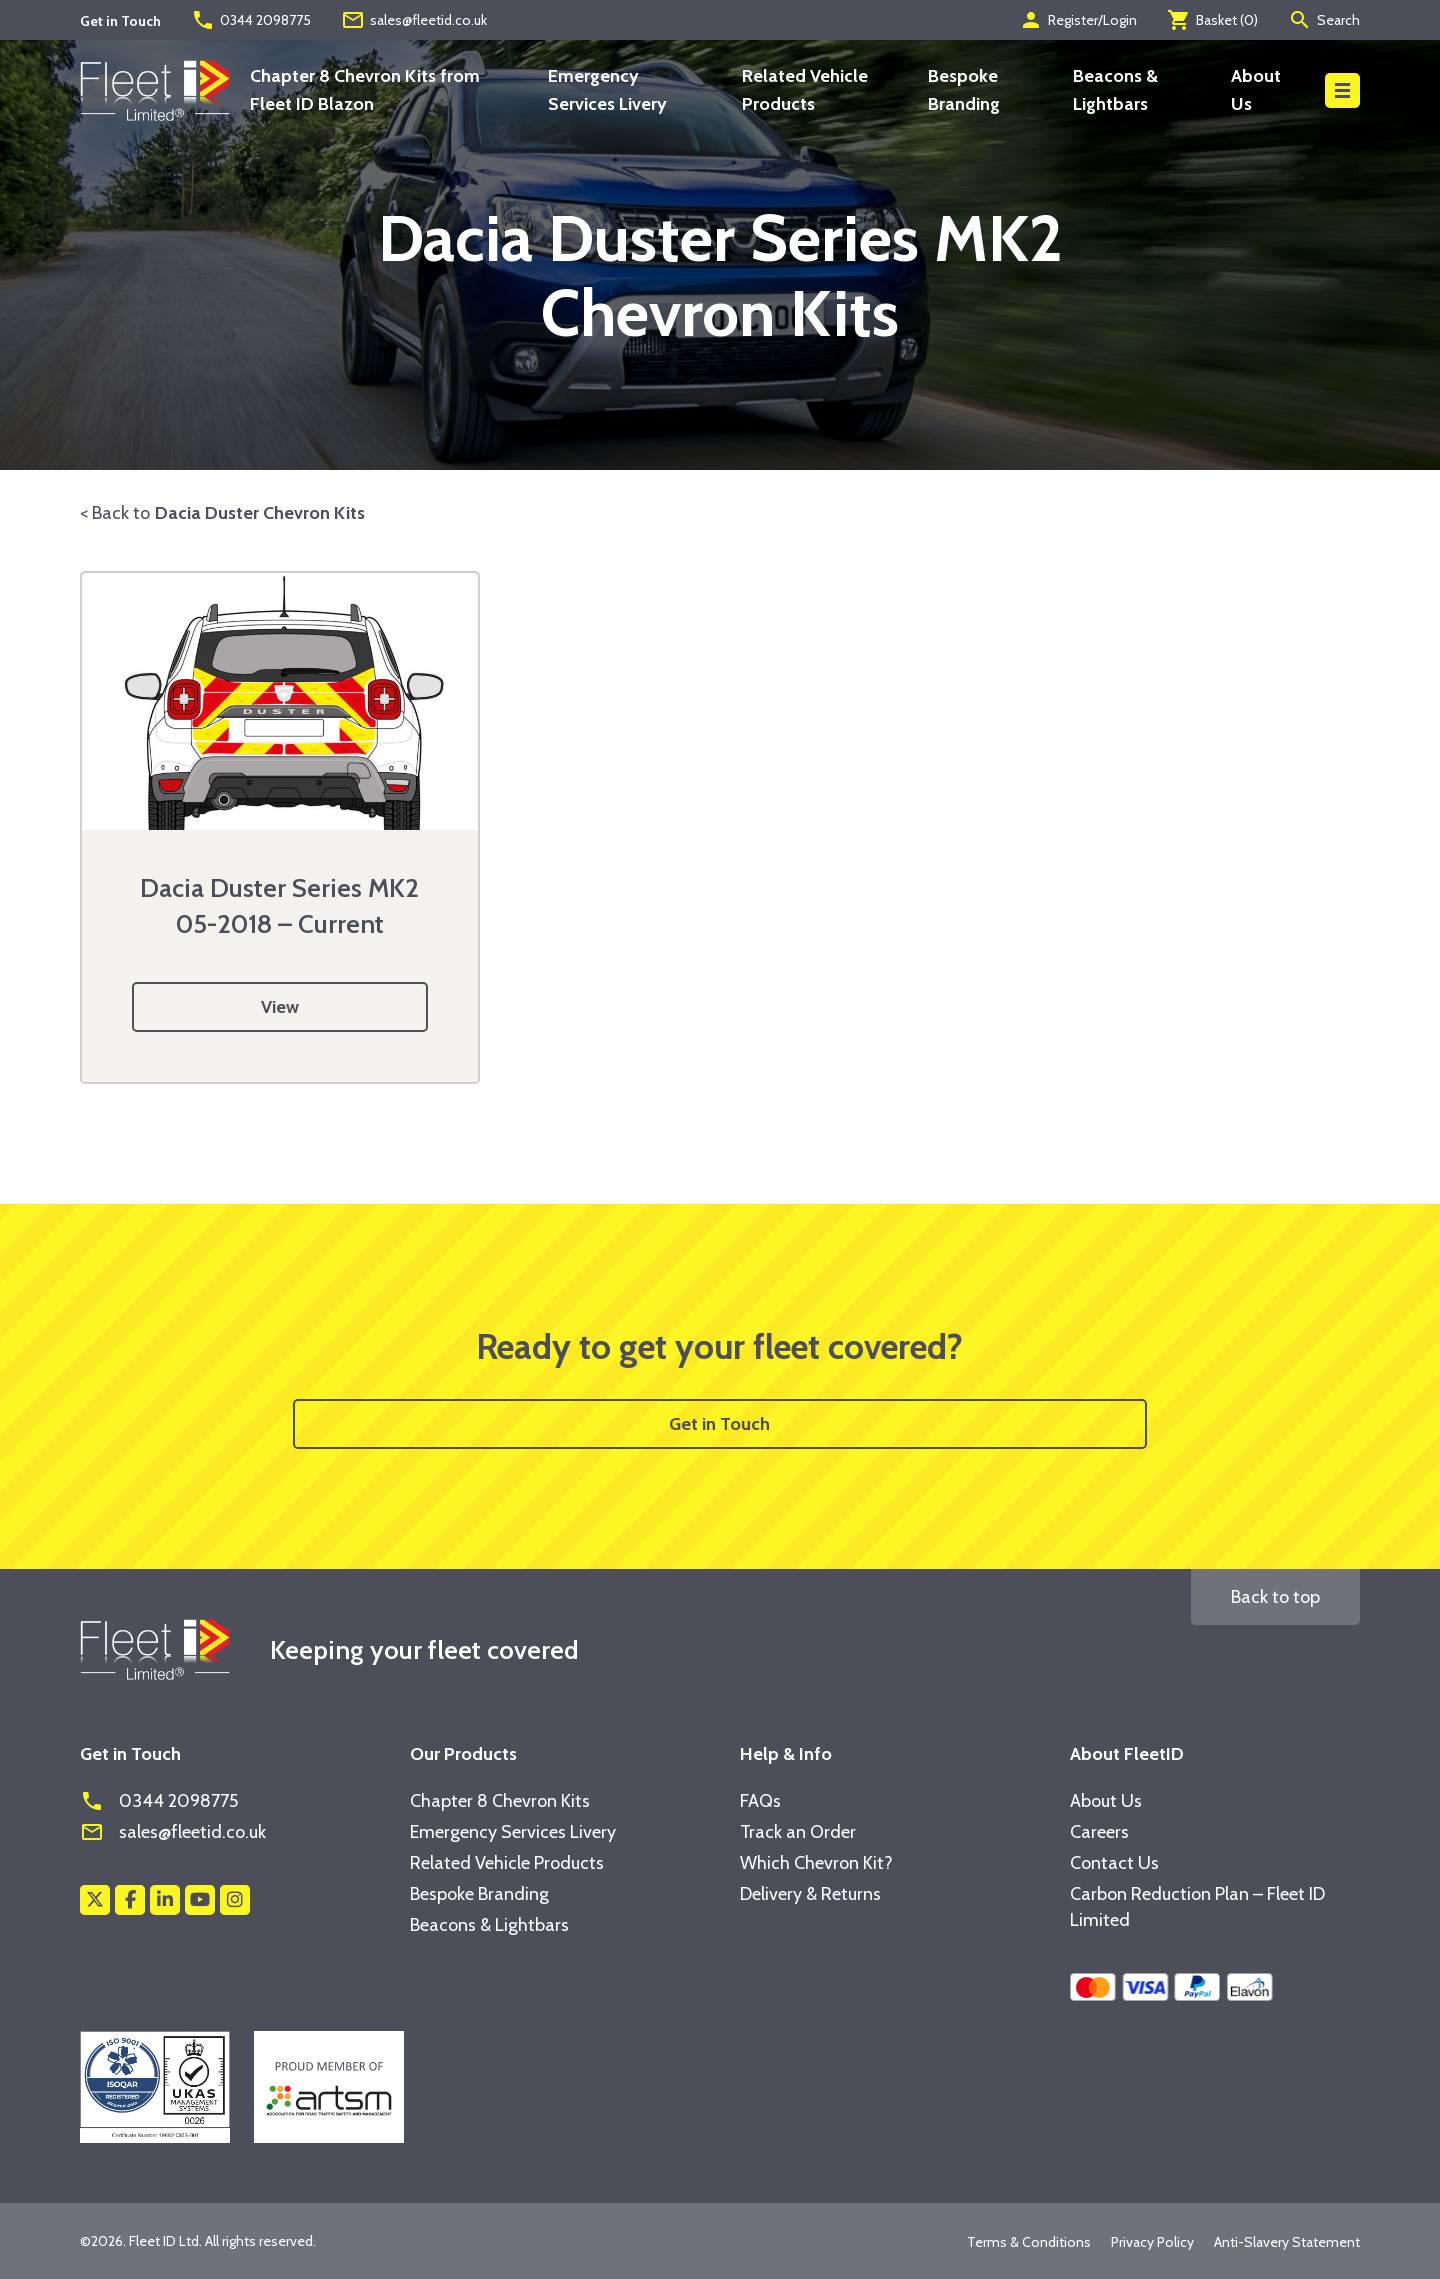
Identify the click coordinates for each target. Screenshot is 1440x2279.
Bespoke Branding (479, 1894)
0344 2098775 (251, 20)
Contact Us (1114, 1863)
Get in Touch (719, 1424)
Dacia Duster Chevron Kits (260, 513)
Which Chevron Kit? (816, 1863)
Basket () (1212, 20)
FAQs (760, 1801)
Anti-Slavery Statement (1287, 2242)
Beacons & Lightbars (489, 1925)
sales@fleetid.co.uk (414, 20)
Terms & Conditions (1029, 2242)
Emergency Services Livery (513, 1832)
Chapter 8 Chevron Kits (500, 1801)
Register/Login (1078, 20)
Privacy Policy (1152, 2242)
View (280, 1007)
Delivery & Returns (810, 1894)
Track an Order (798, 1832)
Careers (1099, 1832)
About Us (1106, 1801)
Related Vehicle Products (507, 1863)
